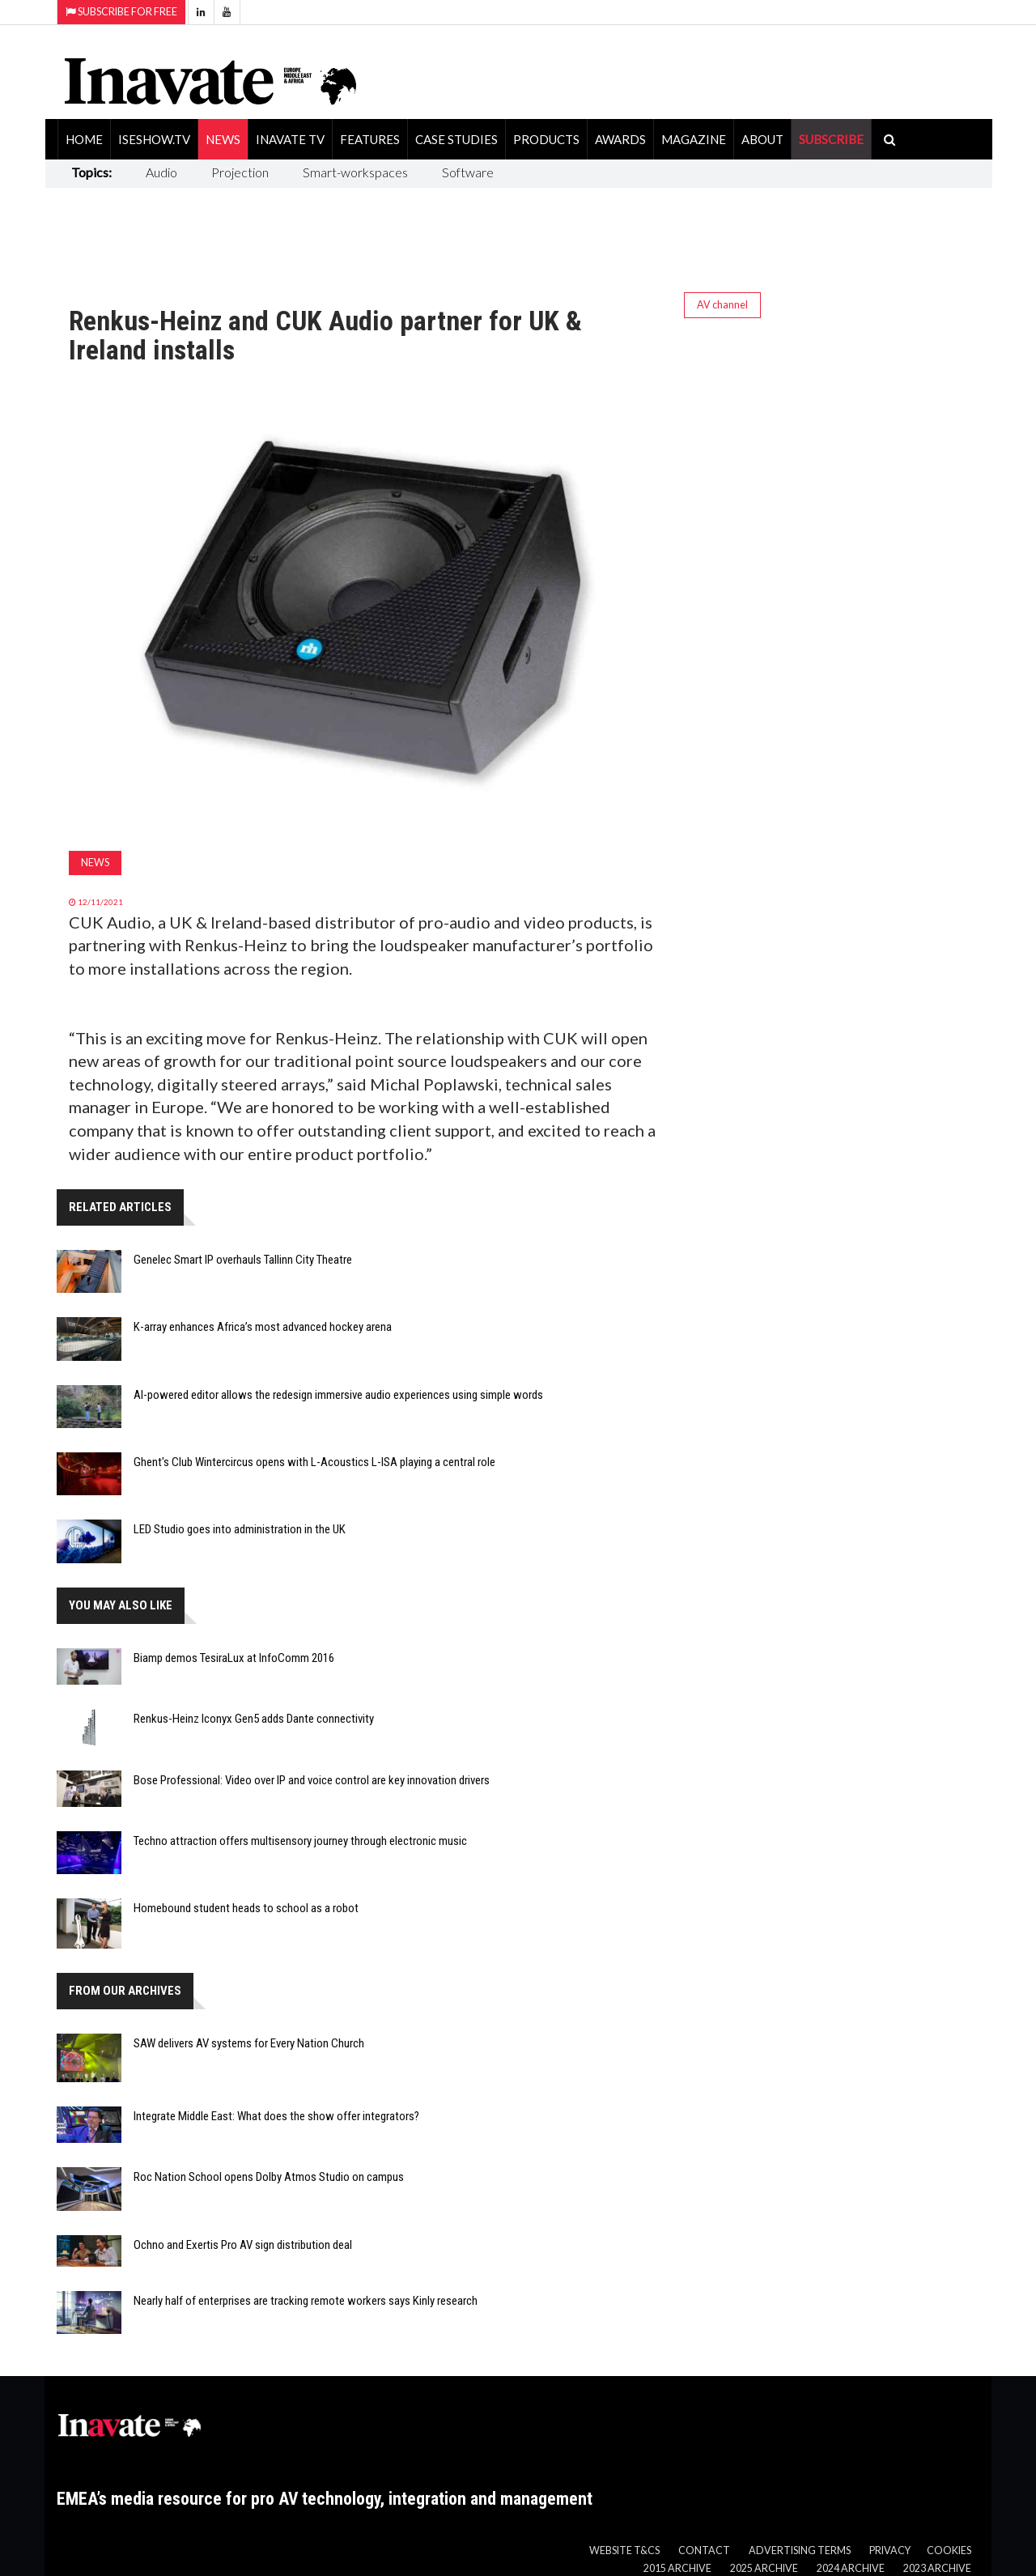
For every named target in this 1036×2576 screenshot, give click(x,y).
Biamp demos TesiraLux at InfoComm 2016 (234, 1658)
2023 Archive (937, 2568)
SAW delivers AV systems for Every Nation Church (249, 2043)
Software (468, 172)
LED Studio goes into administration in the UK (240, 1529)
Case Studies (456, 139)
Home (84, 139)
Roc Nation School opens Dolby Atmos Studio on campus (269, 2177)
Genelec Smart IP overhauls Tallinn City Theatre (243, 1259)
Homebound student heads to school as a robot (246, 1908)
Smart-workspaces (355, 172)
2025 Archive (764, 2568)
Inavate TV (290, 139)
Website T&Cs (624, 2550)
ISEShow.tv (154, 139)
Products (546, 139)
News (223, 139)
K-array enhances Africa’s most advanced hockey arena (263, 1327)
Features (370, 139)
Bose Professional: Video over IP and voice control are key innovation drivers (312, 1780)
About (762, 139)
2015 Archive (677, 2568)
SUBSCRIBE (831, 139)
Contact (704, 2550)
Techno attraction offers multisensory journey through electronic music (300, 1841)
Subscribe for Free (121, 12)
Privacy (890, 2550)
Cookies (949, 2550)
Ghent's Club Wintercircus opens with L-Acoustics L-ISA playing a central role (314, 1462)
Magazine (693, 139)
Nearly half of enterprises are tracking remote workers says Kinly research (306, 2300)
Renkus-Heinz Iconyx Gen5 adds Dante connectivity (254, 1718)
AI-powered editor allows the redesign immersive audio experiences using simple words (338, 1395)
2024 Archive (851, 2568)
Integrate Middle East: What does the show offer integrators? (276, 2116)
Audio (161, 172)
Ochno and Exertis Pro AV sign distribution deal (243, 2245)
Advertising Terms (800, 2550)
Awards (620, 139)
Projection (240, 172)
